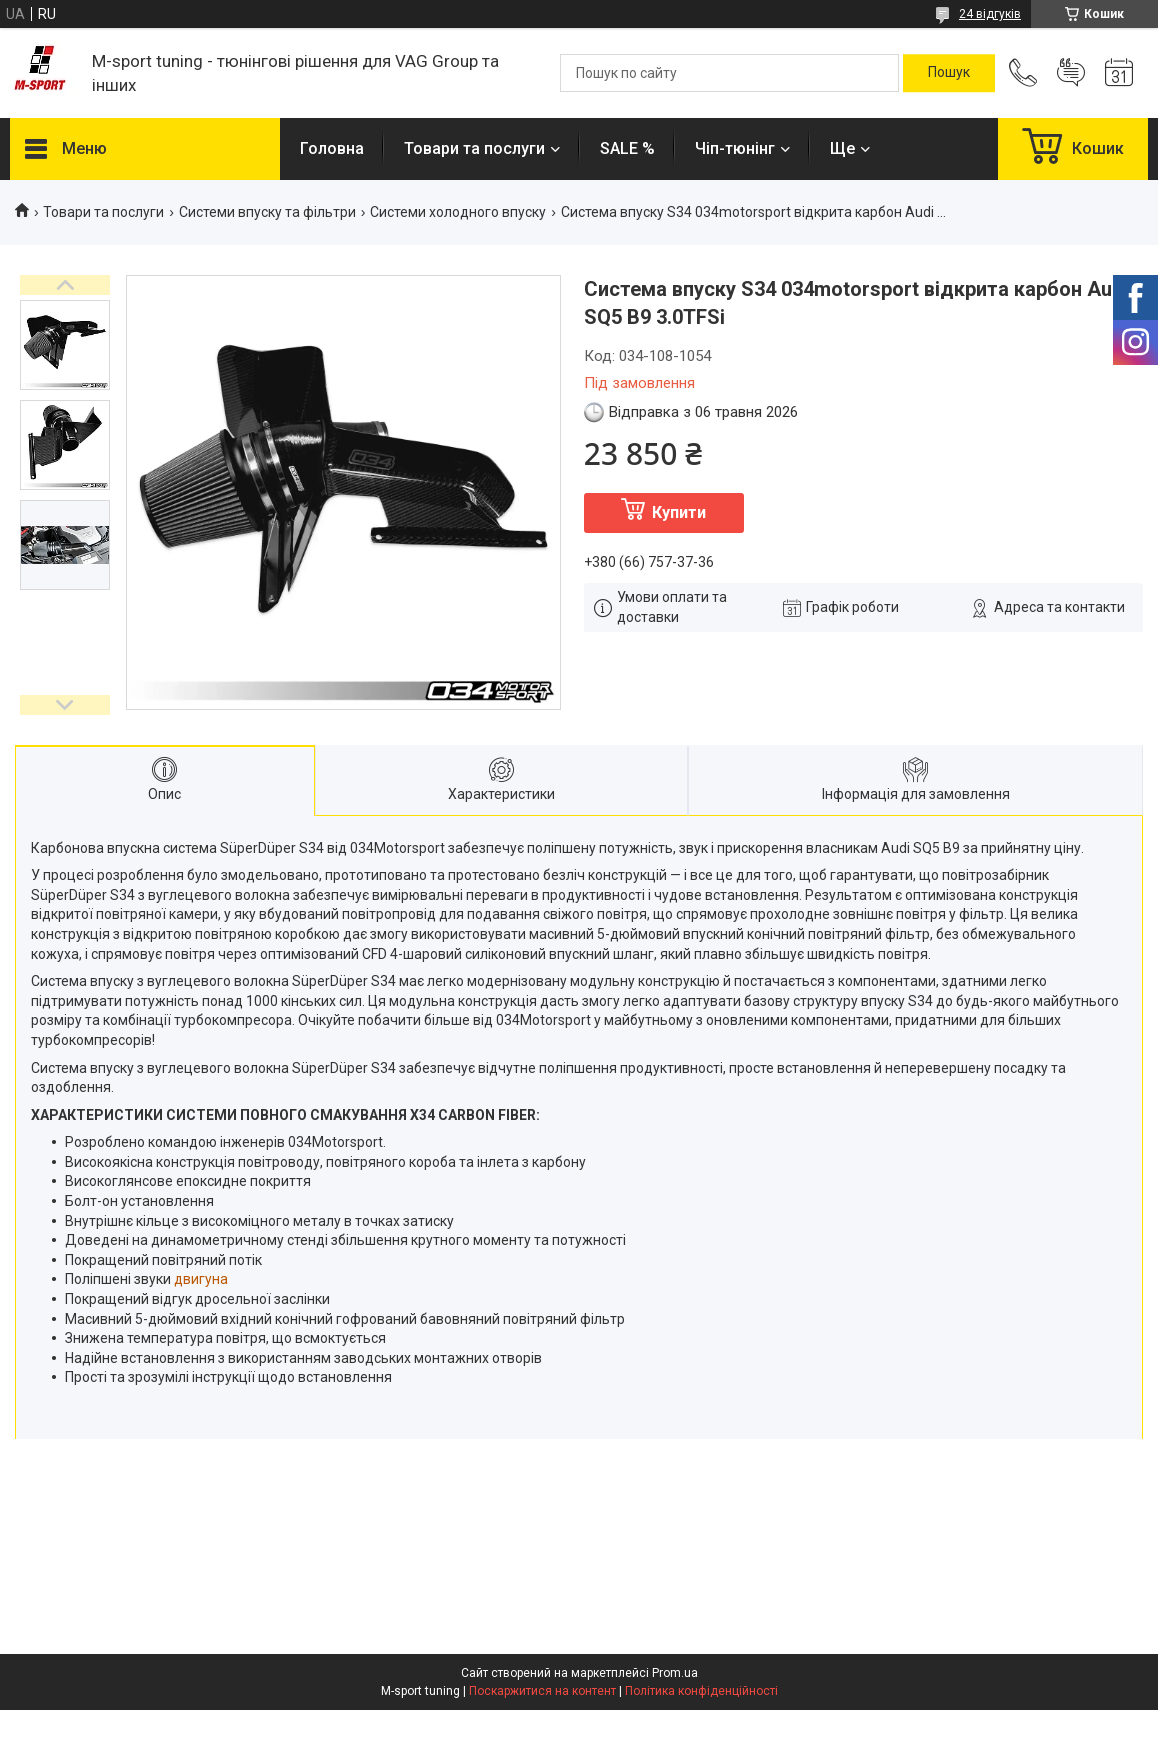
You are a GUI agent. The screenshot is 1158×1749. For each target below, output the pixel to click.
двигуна (201, 1279)
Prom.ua (675, 1673)
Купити (679, 512)
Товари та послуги (474, 148)
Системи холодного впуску (458, 212)
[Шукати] (949, 73)
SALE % (627, 148)
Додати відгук (1071, 73)
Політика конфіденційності (701, 1691)
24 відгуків (990, 14)
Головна (332, 148)
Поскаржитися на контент (542, 1691)
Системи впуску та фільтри (267, 212)
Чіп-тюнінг (735, 148)
